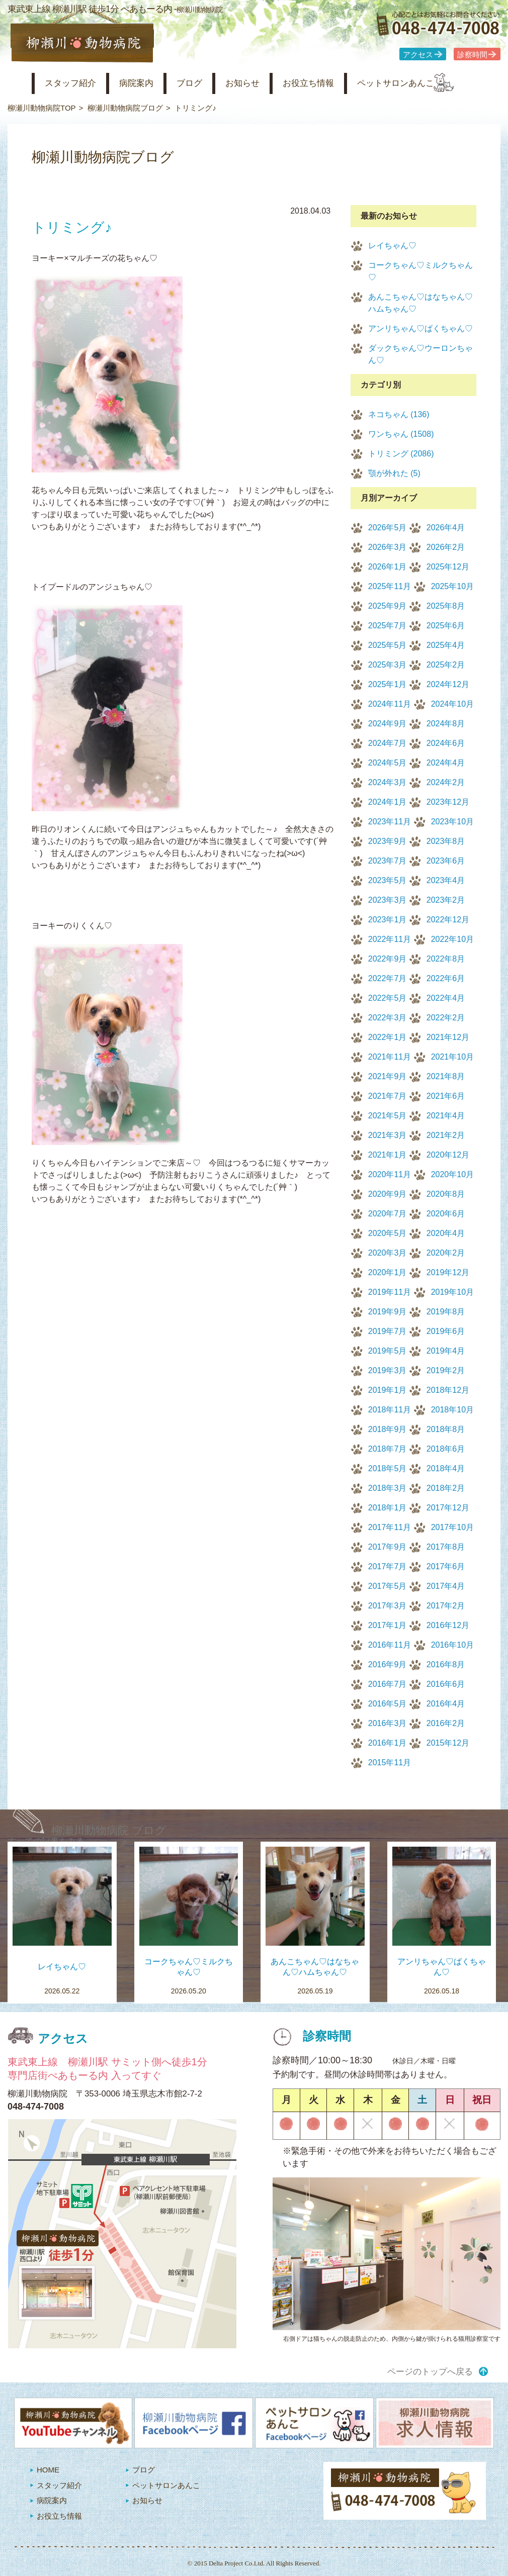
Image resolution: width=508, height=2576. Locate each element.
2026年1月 (387, 566)
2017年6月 (446, 1566)
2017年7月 (387, 1566)
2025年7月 (387, 625)
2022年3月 (387, 1017)
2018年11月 (389, 1409)
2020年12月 (448, 1155)
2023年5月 (387, 880)
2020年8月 (446, 1194)
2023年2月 (446, 900)
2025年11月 (389, 586)
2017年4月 (446, 1586)
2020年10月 (452, 1174)
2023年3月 (387, 900)
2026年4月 (446, 527)
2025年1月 (387, 684)
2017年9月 (387, 1547)
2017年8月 (446, 1547)
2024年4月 (446, 762)
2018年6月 (446, 1449)
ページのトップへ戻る (430, 2371)
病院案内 (149, 83)
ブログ (207, 83)
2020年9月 (387, 1194)
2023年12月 (448, 802)
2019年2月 (446, 1370)
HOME (48, 2469)
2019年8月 (446, 1311)
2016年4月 (446, 1703)
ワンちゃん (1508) (401, 434)
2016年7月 (387, 1684)
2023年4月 (446, 880)
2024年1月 (387, 802)
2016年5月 (387, 1703)
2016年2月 (446, 1723)
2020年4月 (446, 1233)
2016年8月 (446, 1664)
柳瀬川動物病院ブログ (125, 108)
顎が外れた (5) (394, 473)
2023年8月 (446, 841)
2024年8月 (446, 723)
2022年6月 (446, 978)
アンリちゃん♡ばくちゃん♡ (420, 328)
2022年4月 (446, 998)
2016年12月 (448, 1625)
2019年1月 (387, 1390)
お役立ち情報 (338, 83)
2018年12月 (448, 1390)
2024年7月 (387, 743)
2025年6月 (446, 625)
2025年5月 (387, 645)
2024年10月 (452, 704)
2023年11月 (389, 821)
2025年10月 (452, 586)
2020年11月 (389, 1174)
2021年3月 (387, 1135)
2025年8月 (446, 606)
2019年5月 (387, 1351)
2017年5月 (387, 1586)
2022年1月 (387, 1037)
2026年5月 (387, 527)
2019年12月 (448, 1272)
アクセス (418, 55)
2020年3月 (387, 1253)
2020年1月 (387, 1272)
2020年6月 (446, 1213)
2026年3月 (387, 547)
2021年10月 (452, 1057)
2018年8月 (446, 1429)
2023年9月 (387, 841)
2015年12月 (448, 1743)
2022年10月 (452, 939)
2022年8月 (446, 959)
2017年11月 (389, 1527)
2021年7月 (387, 1096)
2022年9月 (387, 959)
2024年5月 (387, 762)
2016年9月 (387, 1664)
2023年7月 (387, 860)
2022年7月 (387, 978)
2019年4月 (446, 1351)
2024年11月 (389, 704)
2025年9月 (387, 606)
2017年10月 (452, 1527)
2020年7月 (387, 1213)
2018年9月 (387, 1429)
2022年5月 (387, 998)
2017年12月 (448, 1507)
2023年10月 (452, 821)
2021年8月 (446, 1076)
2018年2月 (446, 1488)
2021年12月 (448, 1037)
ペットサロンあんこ (434, 83)
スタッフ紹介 (77, 83)
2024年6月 (446, 743)
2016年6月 (446, 1684)
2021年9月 (387, 1076)
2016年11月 (389, 1645)
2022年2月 (446, 1017)
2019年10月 (452, 1292)
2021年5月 (387, 1115)
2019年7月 (387, 1331)
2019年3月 (387, 1370)
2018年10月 (452, 1409)
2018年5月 (387, 1468)
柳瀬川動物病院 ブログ (108, 1830)
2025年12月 (448, 566)
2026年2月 (446, 547)
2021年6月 (446, 1096)
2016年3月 (387, 1723)
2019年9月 (387, 1311)
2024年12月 (448, 684)
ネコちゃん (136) (399, 414)
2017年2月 (446, 1605)
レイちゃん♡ (392, 245)
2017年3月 (387, 1605)
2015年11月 (389, 1762)
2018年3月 (387, 1488)
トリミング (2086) (401, 453)
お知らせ (266, 83)
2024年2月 (446, 782)
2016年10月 (452, 1645)
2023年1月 (387, 919)
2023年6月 (446, 860)
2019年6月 (446, 1331)
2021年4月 (446, 1115)
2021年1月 (387, 1155)
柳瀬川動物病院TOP (42, 108)
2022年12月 (448, 919)
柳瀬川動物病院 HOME (16, 83)
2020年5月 (387, 1233)
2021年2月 (446, 1135)
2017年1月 (387, 1625)
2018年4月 (446, 1468)
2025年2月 (446, 664)
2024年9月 (387, 723)
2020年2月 (446, 1253)
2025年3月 (387, 664)
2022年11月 (389, 939)
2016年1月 (387, 1743)
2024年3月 (387, 782)
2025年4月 (446, 645)
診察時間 (472, 55)
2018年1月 (387, 1507)
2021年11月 (389, 1057)
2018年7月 (387, 1449)
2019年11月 (389, 1292)
